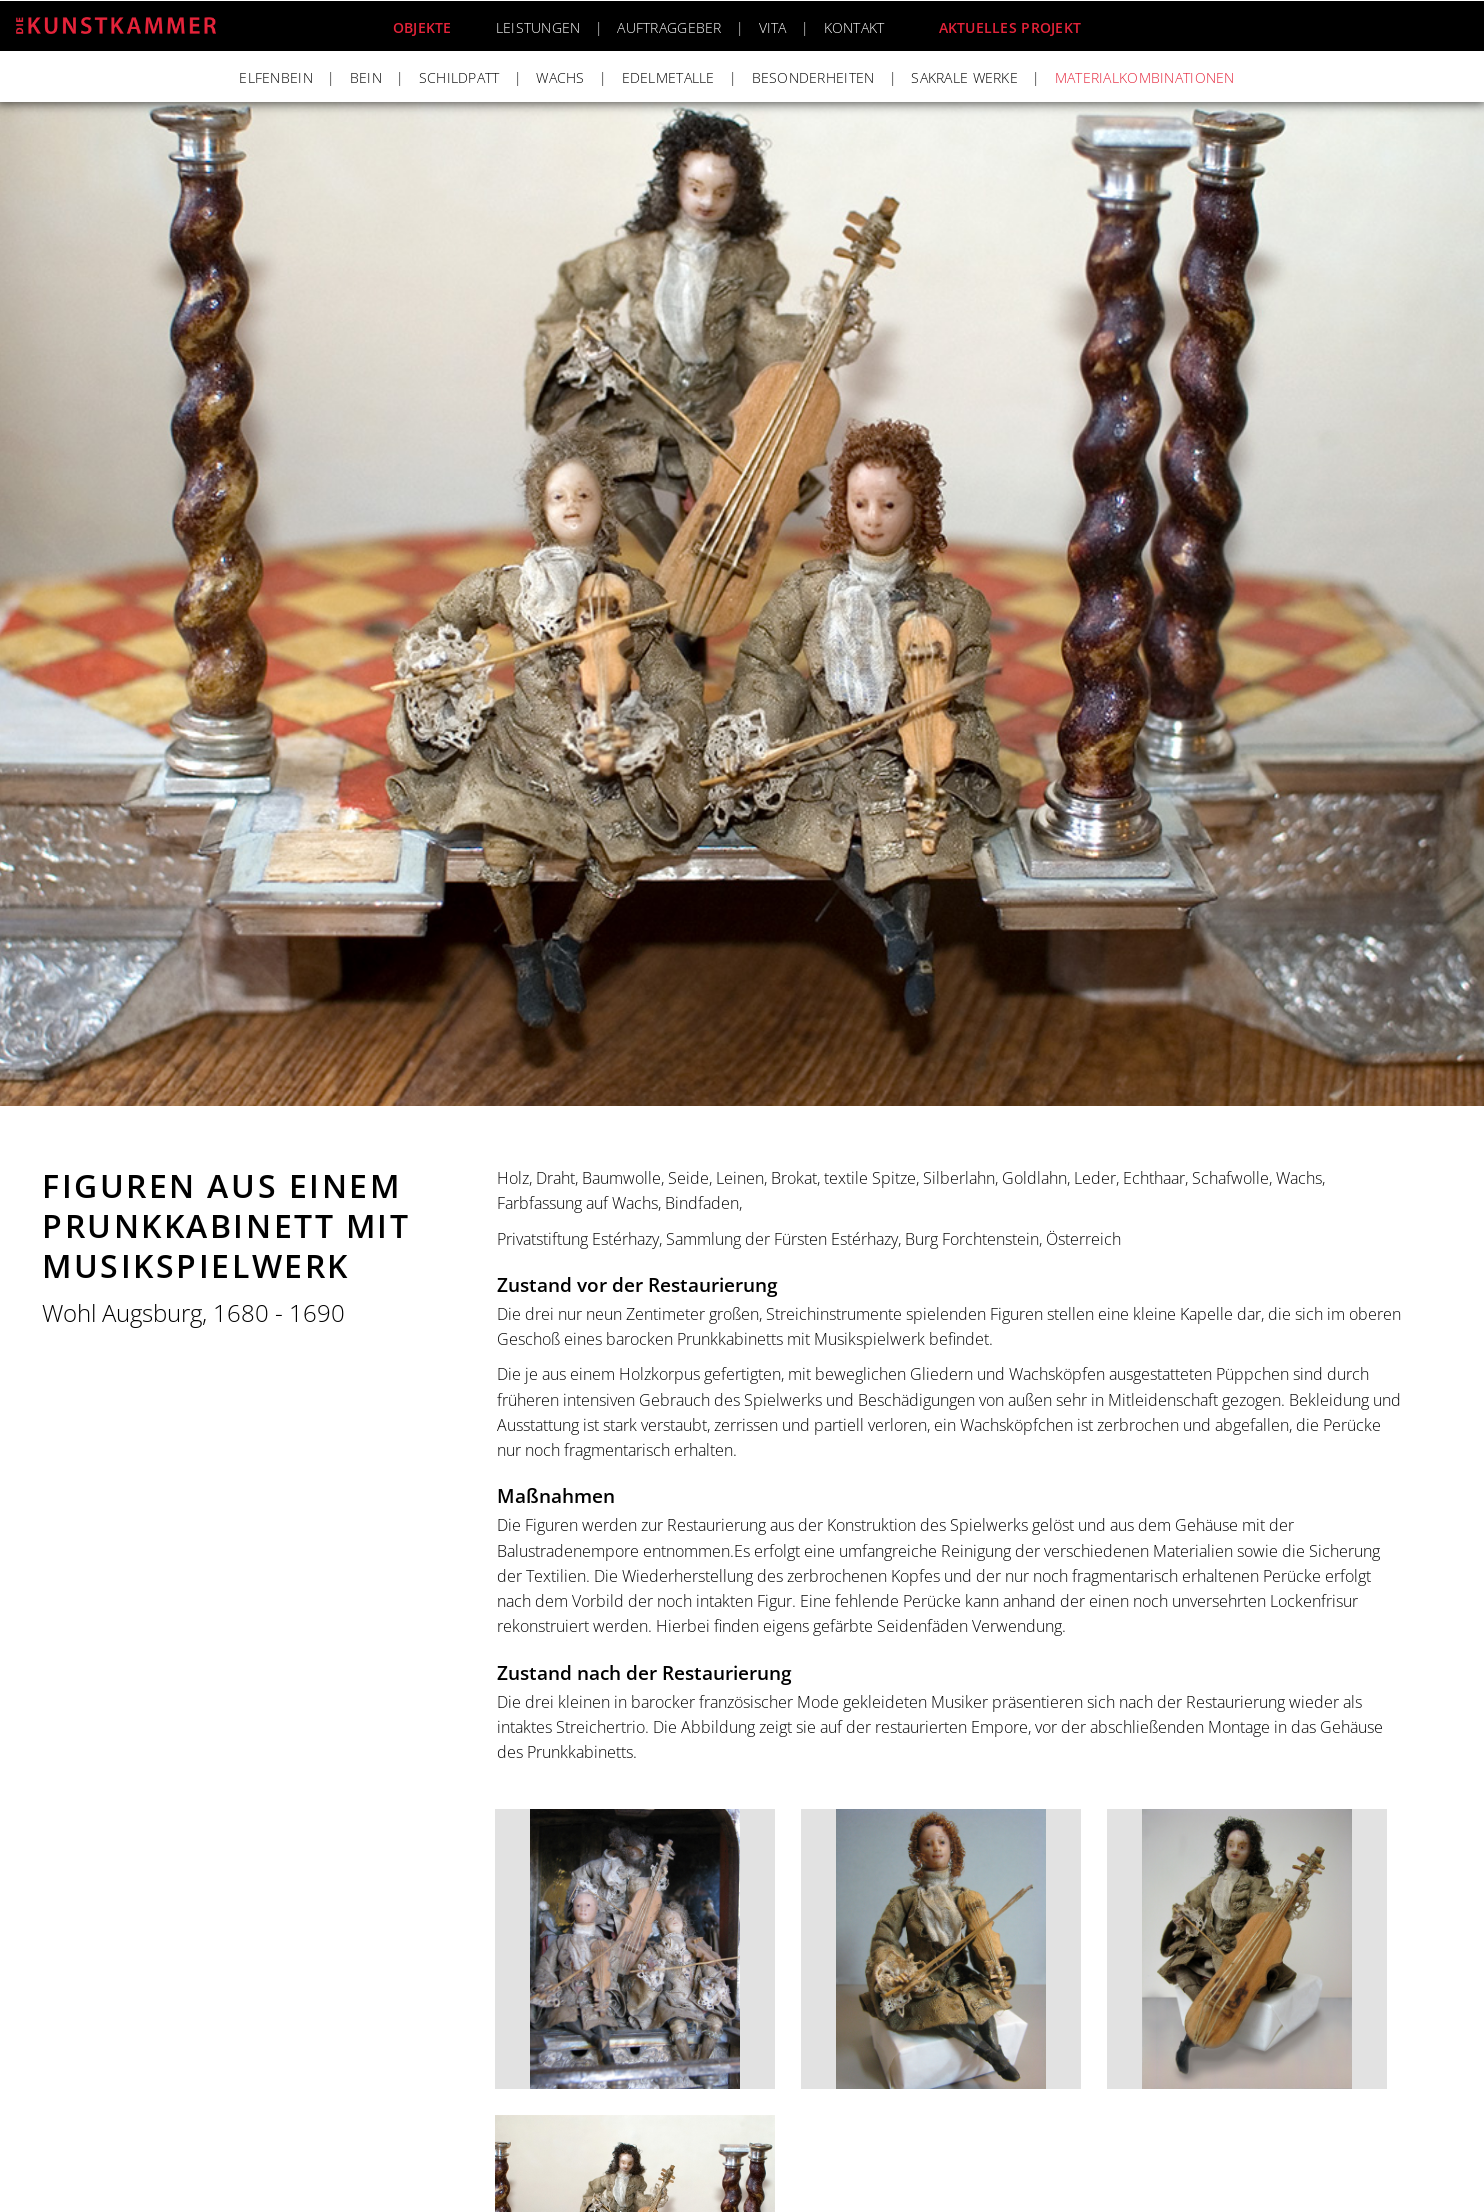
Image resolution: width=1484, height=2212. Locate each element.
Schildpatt (459, 77)
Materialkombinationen (1145, 77)
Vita (773, 27)
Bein (366, 77)
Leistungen (538, 27)
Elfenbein (276, 77)
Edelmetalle (668, 77)
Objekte (422, 27)
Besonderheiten (813, 77)
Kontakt (854, 27)
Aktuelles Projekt (1010, 27)
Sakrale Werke (964, 77)
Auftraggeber (669, 27)
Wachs (560, 77)
